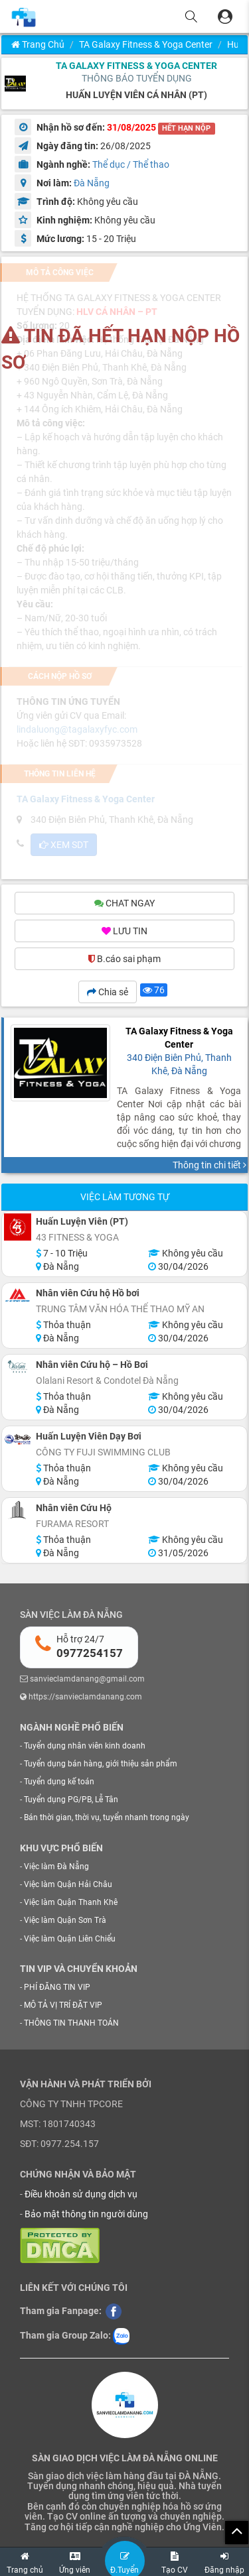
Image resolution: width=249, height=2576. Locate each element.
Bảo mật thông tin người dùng (86, 2214)
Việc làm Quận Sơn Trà (65, 1920)
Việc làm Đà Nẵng (56, 1866)
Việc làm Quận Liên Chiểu (70, 1938)
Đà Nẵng (92, 183)
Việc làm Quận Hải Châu (68, 1884)
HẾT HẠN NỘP (186, 128)
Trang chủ (37, 44)
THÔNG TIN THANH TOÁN (71, 2023)
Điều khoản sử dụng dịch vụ (81, 2194)
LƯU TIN (124, 931)
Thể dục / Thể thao (130, 164)
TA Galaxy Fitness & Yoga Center (145, 44)
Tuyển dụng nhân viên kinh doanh (84, 1745)
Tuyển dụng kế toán (59, 1781)
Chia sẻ (107, 992)
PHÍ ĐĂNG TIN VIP (57, 1987)
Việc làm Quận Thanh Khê (71, 1902)
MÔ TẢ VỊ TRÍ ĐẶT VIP (63, 2005)
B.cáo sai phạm (124, 958)
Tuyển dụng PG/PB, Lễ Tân (71, 1799)
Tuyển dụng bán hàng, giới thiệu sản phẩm (100, 1763)
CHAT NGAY (124, 903)
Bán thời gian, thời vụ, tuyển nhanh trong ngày (106, 1817)
